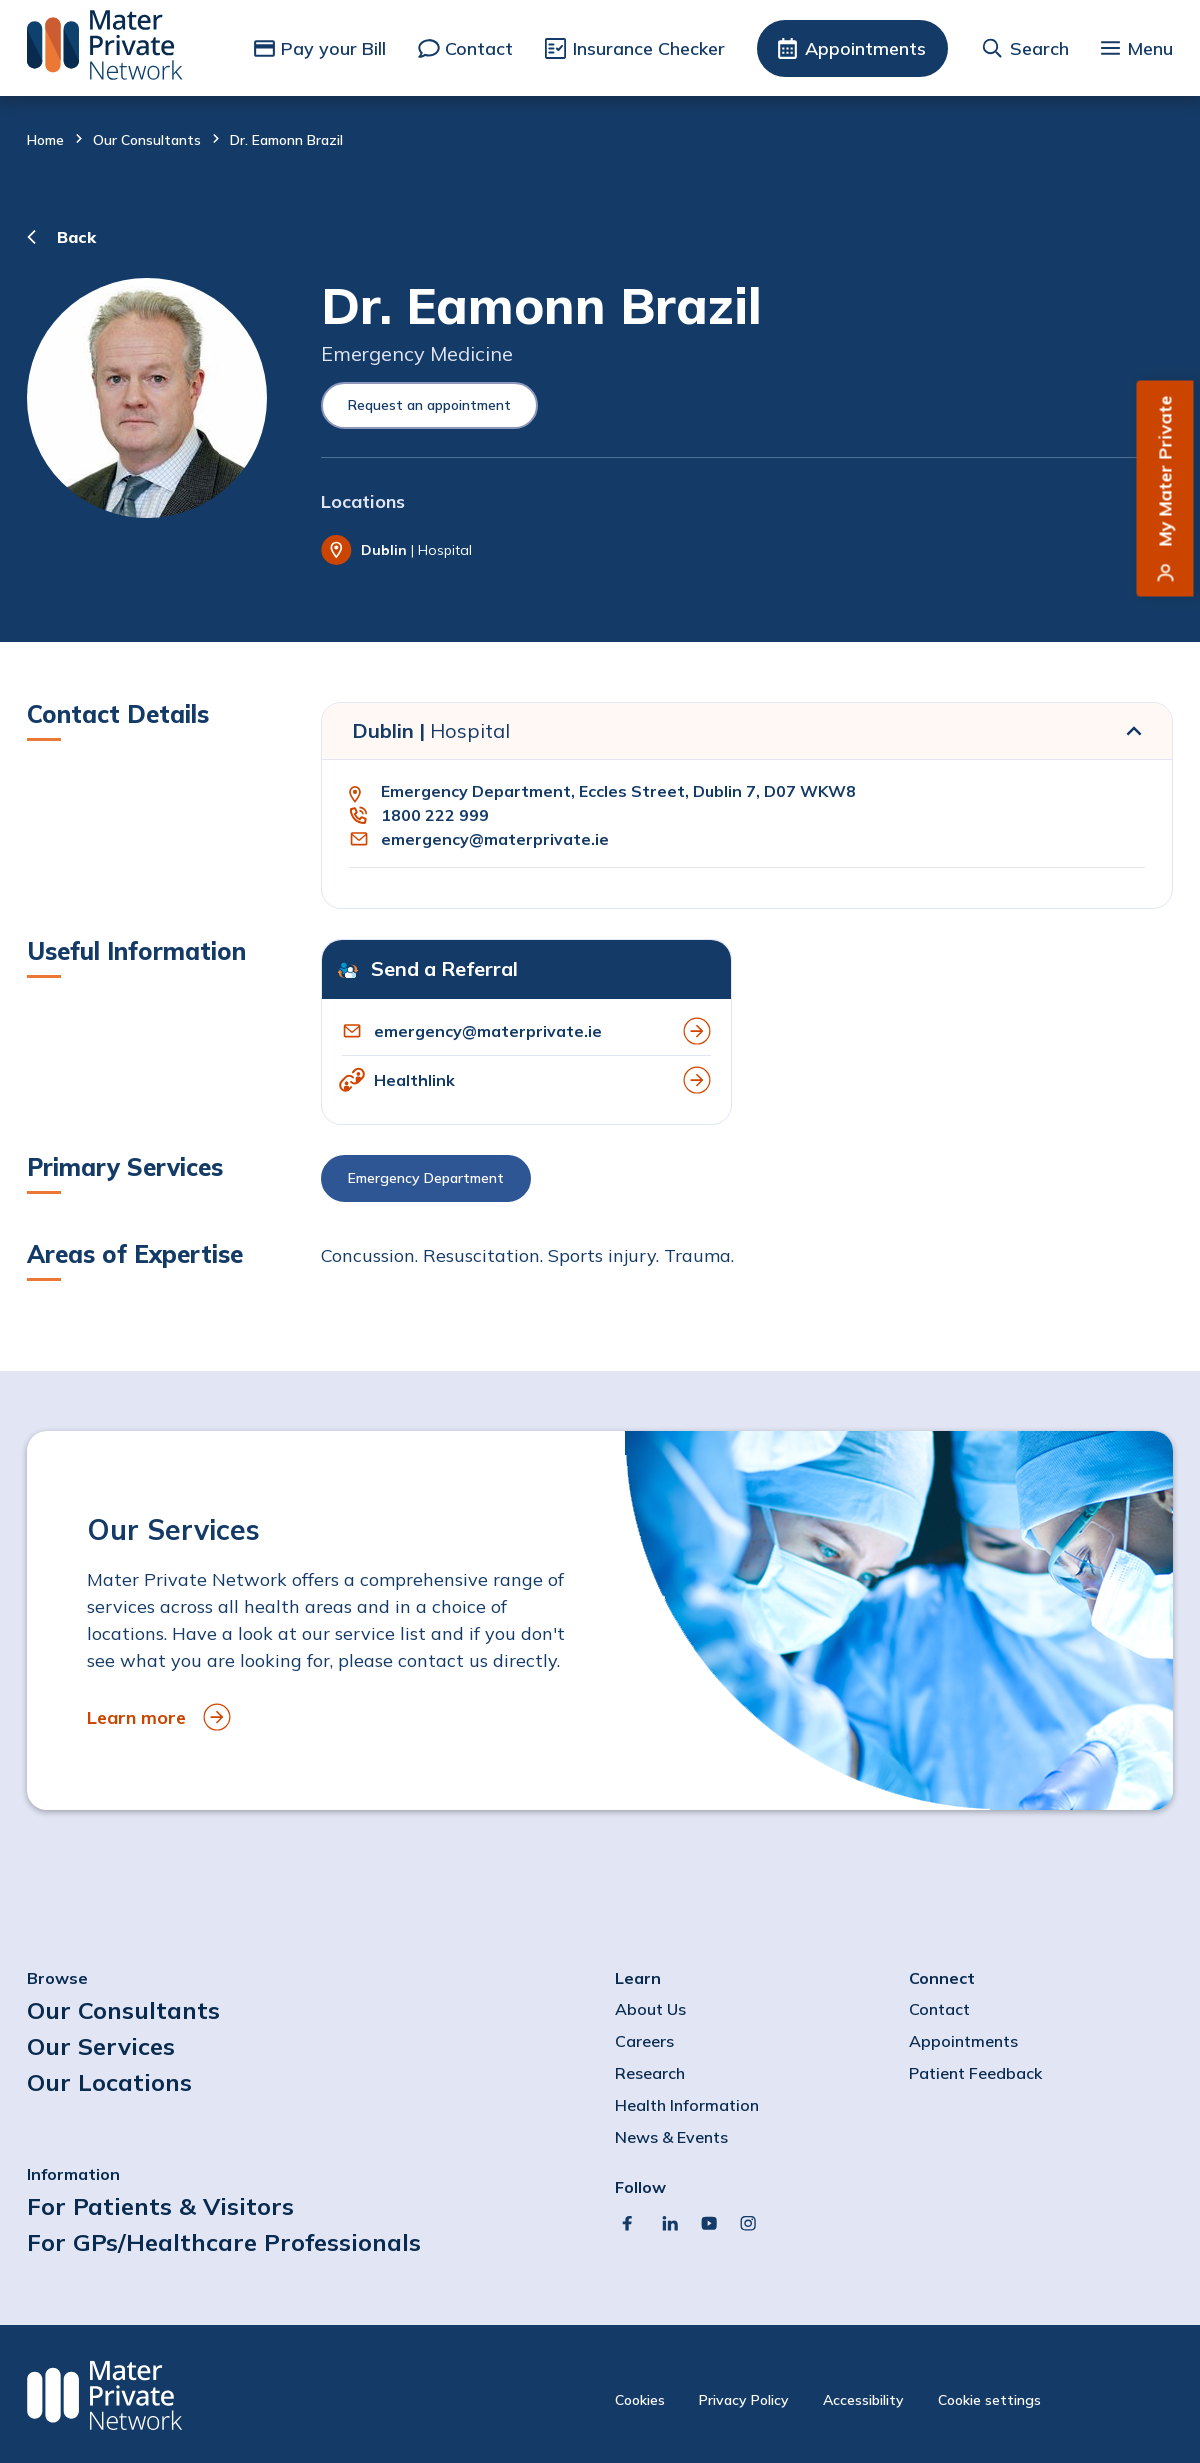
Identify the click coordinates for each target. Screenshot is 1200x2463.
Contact (479, 48)
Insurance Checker (649, 48)
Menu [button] (1150, 48)
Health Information (687, 2105)
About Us (650, 2009)
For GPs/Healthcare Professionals (224, 2242)
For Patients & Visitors (160, 2206)
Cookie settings (989, 2400)
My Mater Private (1165, 471)
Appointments (865, 48)
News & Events (671, 2137)
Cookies (640, 2400)
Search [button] (1039, 48)
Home (45, 140)
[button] (747, 1183)
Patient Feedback (975, 2073)
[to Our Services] (600, 1620)
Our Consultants (147, 140)
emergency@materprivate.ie (495, 839)
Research (650, 2073)
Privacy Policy (744, 2400)
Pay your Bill (333, 48)
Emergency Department (426, 1178)
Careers (644, 2041)
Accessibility (863, 2400)
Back (76, 237)
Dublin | (431, 730)
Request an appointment (429, 405)
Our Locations (109, 2082)
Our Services (101, 2046)
